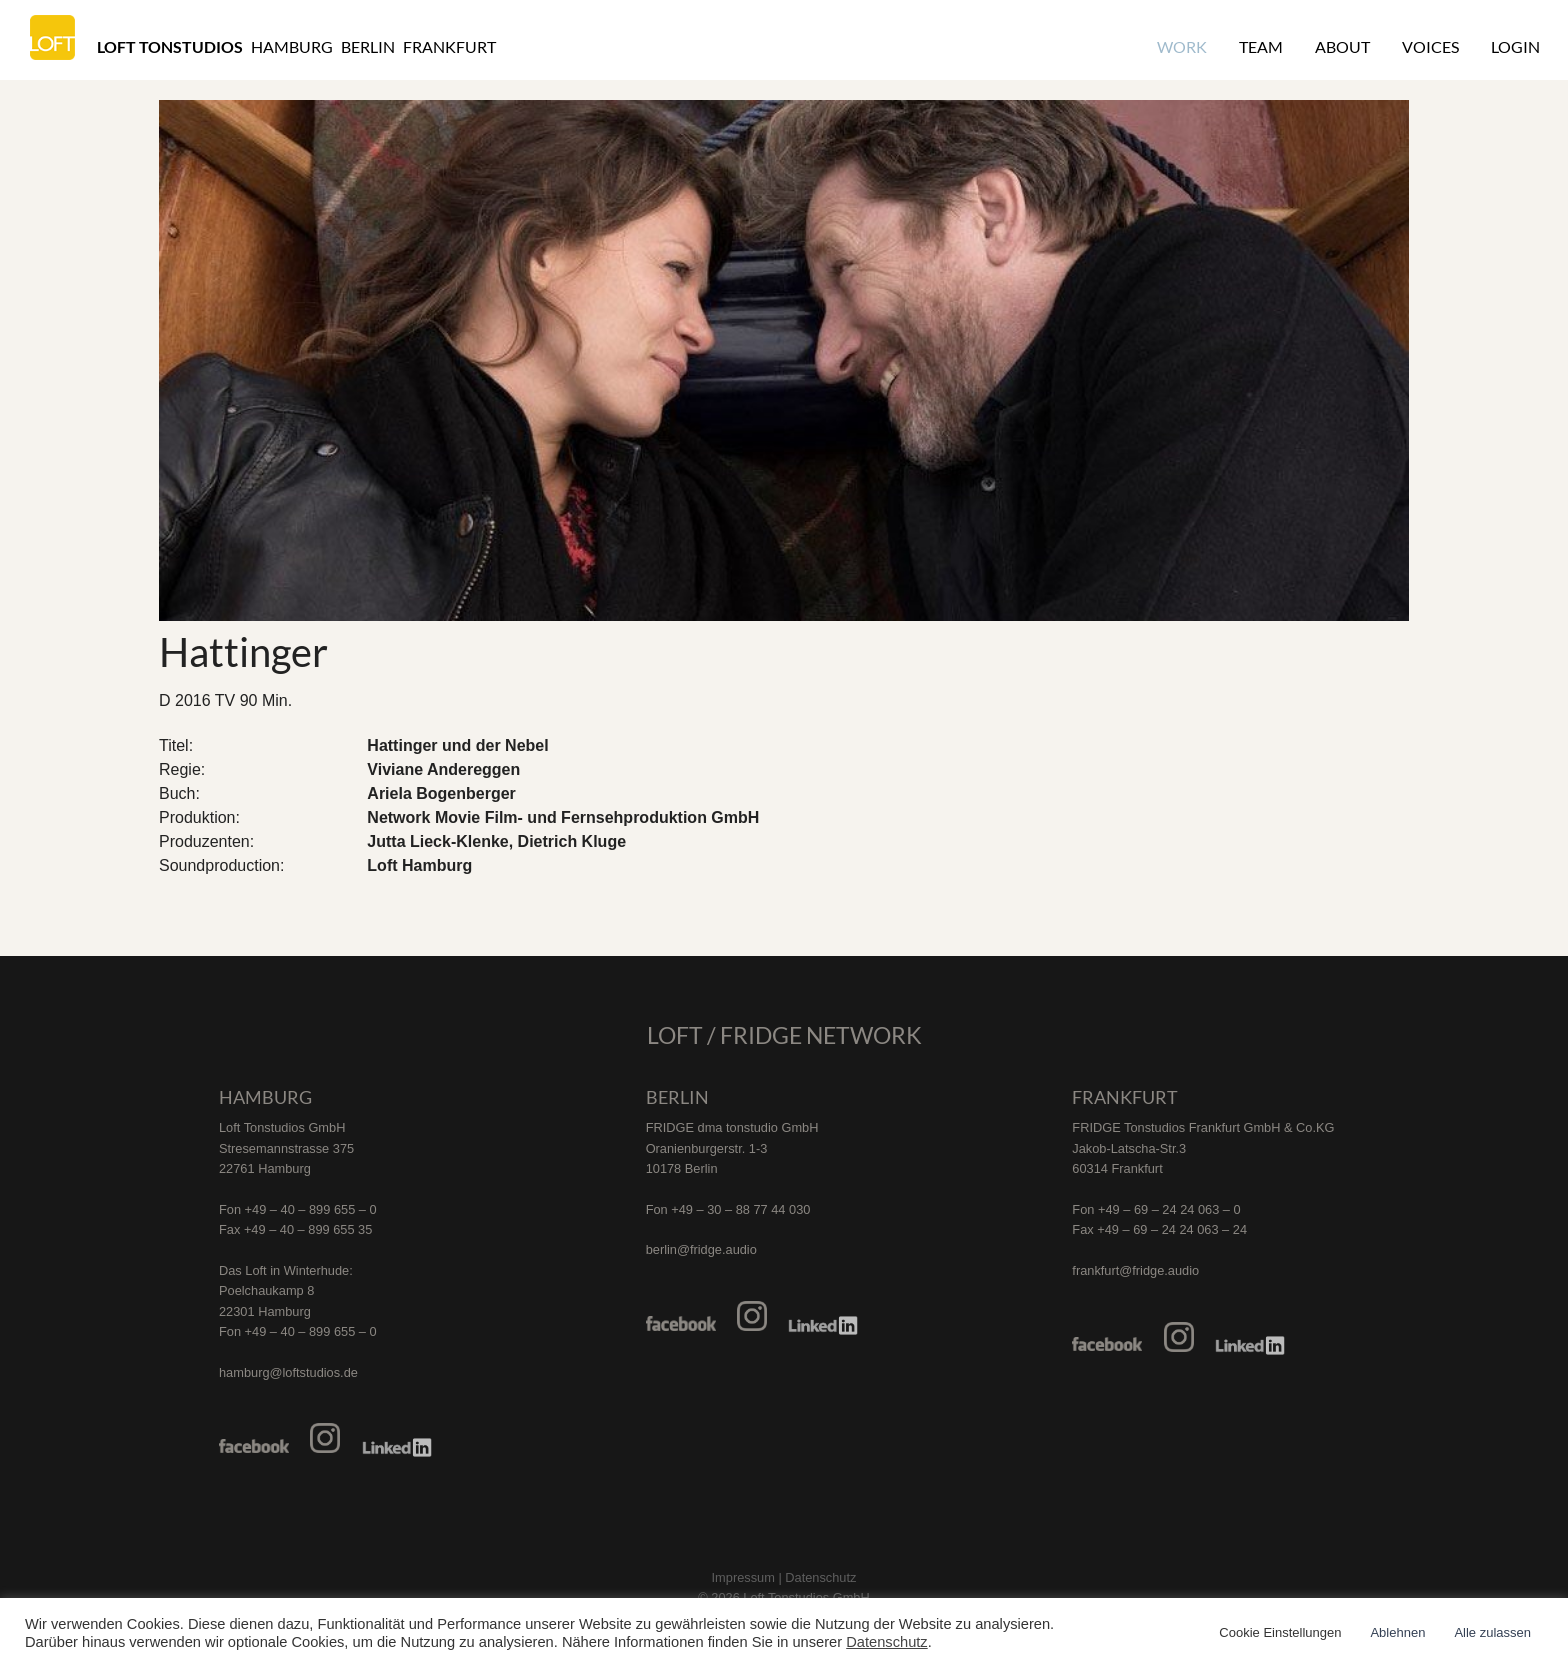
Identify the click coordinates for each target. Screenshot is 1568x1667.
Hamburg (292, 46)
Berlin (368, 46)
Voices (1430, 46)
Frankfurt (449, 46)
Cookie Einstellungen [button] (1280, 1632)
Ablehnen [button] (1397, 1632)
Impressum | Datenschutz (784, 1577)
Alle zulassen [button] (1492, 1632)
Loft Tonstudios (170, 46)
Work (1182, 46)
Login (1515, 46)
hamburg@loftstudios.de (288, 1372)
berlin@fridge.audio (701, 1249)
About (1342, 46)
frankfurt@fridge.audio (1135, 1270)
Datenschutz (886, 1642)
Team (1261, 46)
